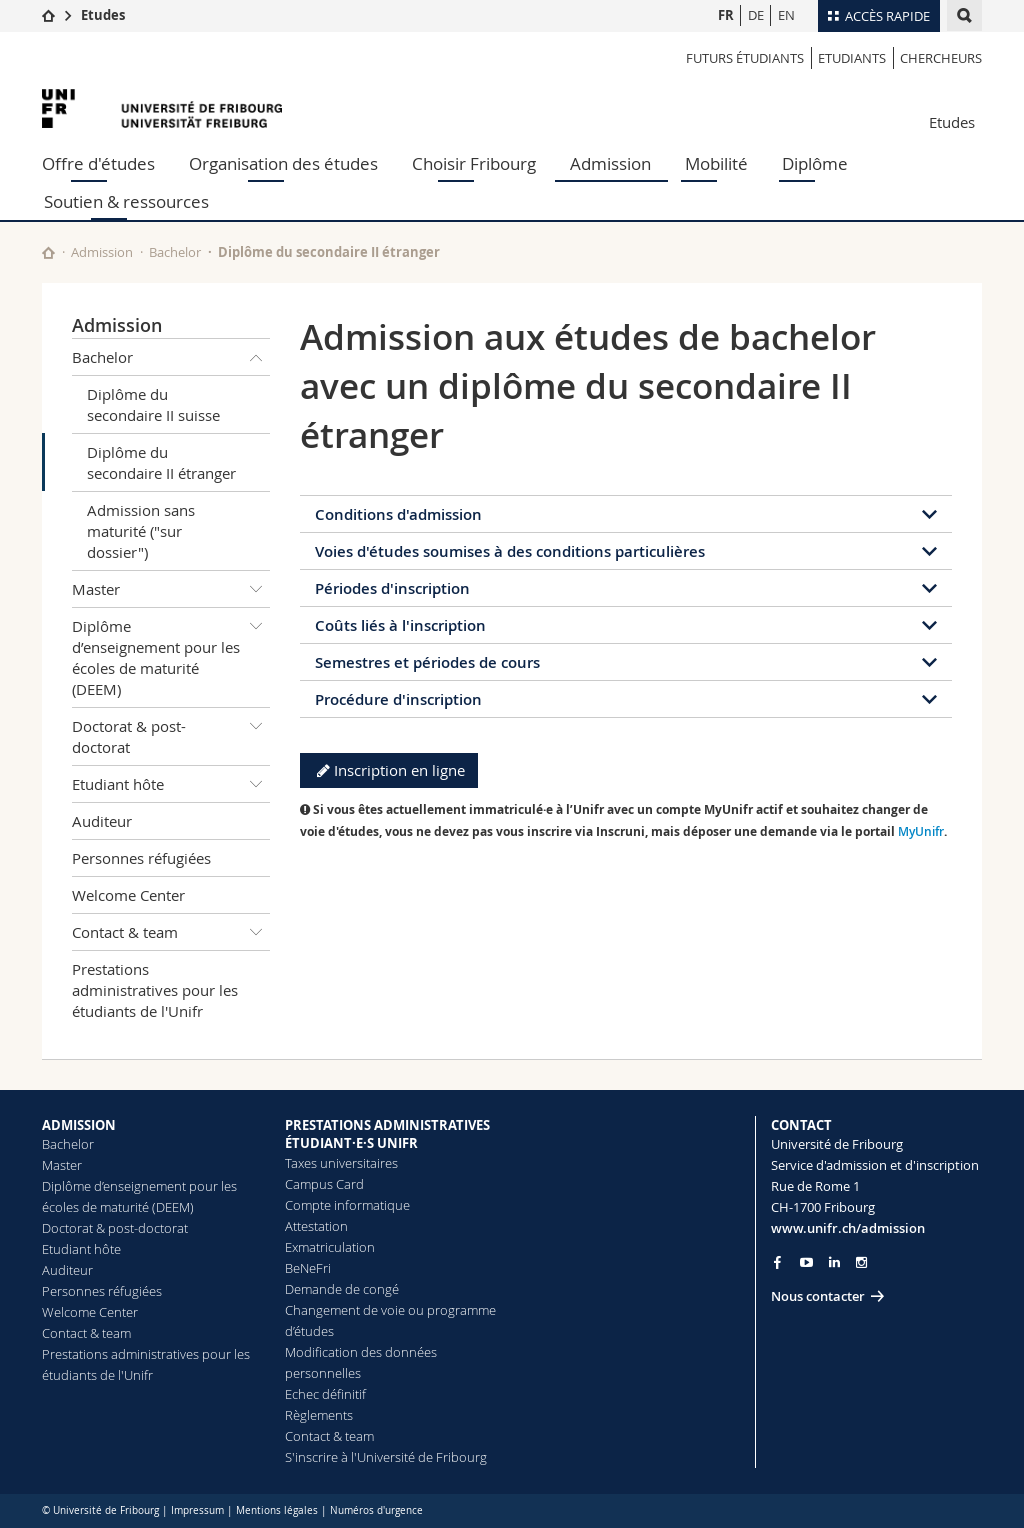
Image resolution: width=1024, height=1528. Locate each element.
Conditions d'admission (398, 514)
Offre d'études (98, 163)
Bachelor (175, 252)
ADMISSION (79, 1125)
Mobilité (716, 163)
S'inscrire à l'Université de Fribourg (386, 1457)
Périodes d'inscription (392, 588)
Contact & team (171, 932)
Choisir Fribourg (474, 163)
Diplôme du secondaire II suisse (153, 404)
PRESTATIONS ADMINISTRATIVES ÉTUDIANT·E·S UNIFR (387, 1134)
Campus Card (324, 1184)
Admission (610, 163)
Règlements (319, 1415)
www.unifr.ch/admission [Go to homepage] (848, 1228)
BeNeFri (308, 1268)
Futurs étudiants (745, 58)
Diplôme (815, 163)
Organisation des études (283, 163)
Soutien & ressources (126, 201)
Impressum (197, 1510)
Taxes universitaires (341, 1163)
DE (756, 15)
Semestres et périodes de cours (427, 662)
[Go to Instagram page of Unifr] (861, 1262)
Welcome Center (128, 895)
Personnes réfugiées (141, 858)
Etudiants (852, 58)
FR (726, 15)
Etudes (103, 15)
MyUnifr (921, 831)
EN (786, 15)
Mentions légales (277, 1510)
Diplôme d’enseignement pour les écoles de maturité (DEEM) (171, 653)
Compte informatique (347, 1205)
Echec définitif (325, 1394)
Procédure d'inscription (398, 699)
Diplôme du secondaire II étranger (161, 462)
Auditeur (102, 821)
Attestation (316, 1226)
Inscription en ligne (389, 770)
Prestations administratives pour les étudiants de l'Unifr (155, 990)
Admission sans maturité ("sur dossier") (141, 531)
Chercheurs (941, 58)
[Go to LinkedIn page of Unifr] (834, 1262)
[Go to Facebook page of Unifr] (777, 1262)
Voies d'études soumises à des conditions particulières (510, 551)
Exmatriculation (330, 1247)
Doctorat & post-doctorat (171, 732)
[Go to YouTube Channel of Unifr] (806, 1262)
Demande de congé (342, 1289)
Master (171, 589)
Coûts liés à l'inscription (400, 625)
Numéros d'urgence (376, 1510)
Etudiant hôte (171, 784)
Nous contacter (818, 1296)
